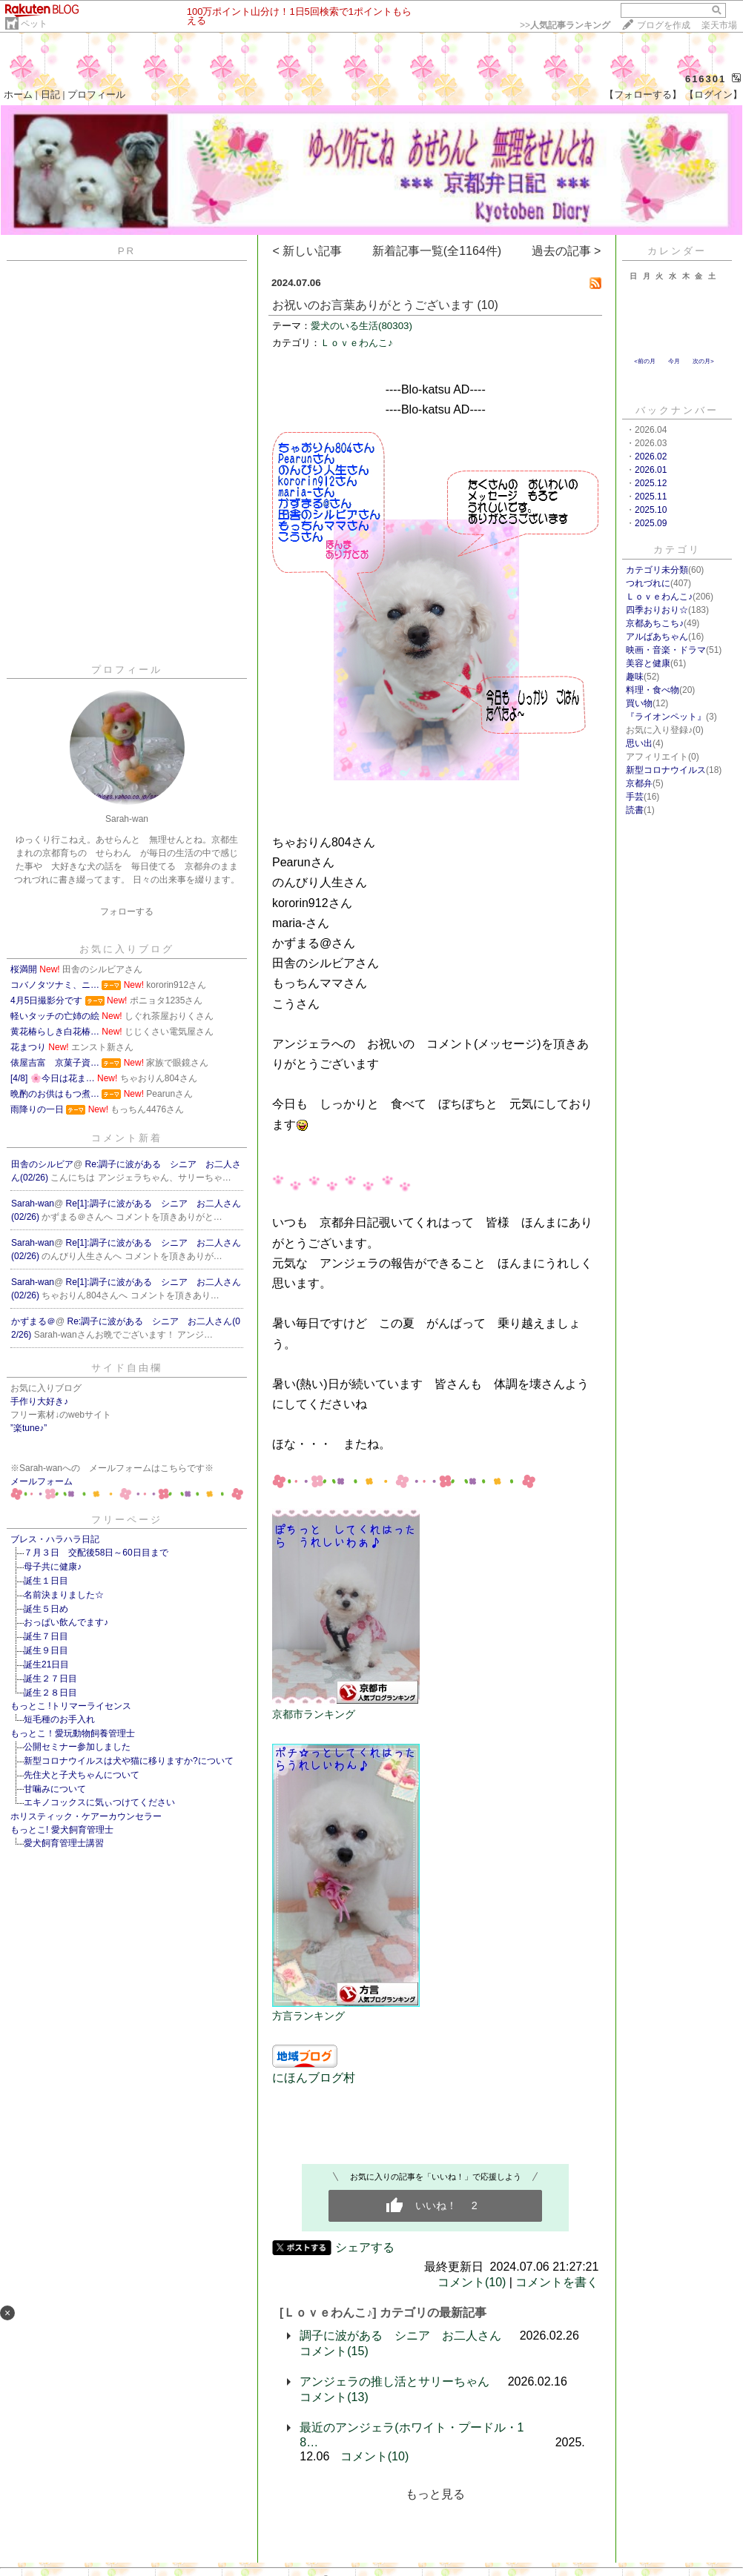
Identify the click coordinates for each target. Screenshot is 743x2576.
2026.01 (651, 470)
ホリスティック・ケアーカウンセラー (86, 1816)
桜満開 (23, 969)
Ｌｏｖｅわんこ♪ (356, 342)
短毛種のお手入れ (59, 1719)
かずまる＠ (33, 1321)
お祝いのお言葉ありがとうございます (373, 305)
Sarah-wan (32, 1203)
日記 (50, 94)
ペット (34, 24)
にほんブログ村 (313, 2077)
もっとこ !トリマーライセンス (70, 1706)
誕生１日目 (46, 1581)
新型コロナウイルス (666, 770)
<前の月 (645, 361)
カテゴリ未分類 (657, 570)
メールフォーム (41, 1481)
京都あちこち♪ (655, 623)
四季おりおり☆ (657, 610)
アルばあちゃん (657, 636)
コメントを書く (556, 2282)
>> (565, 25)
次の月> (703, 361)
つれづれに (648, 583)
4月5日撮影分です (46, 1000)
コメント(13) (334, 2397)
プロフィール (96, 94)
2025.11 (651, 496)
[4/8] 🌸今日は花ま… (52, 1078)
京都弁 (639, 783)
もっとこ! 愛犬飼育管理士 (61, 1830)
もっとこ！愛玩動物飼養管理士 (72, 1733)
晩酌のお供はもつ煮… (54, 1094)
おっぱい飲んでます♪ (66, 1622)
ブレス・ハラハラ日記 (54, 1539)
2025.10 (651, 510)
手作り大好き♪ (39, 1401)
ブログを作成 (663, 25)
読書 (635, 810)
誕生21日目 (46, 1664)
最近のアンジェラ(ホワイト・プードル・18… (412, 2435)
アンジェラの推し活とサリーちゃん (394, 2381)
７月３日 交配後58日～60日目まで (96, 1552)
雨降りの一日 (37, 1109)
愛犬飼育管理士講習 (64, 1843)
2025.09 (651, 523)
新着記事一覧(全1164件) (436, 251)
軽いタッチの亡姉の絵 (54, 1016)
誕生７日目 (46, 1636)
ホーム (18, 94)
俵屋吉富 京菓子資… (54, 1063)
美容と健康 (648, 663)
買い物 (639, 703)
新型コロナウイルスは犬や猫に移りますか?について (129, 1761)
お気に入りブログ (126, 949)
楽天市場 (719, 25)
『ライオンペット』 (666, 716)
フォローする (126, 911)
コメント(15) (334, 2351)
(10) (487, 305)
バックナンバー (677, 410)
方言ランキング (308, 2016)
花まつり (28, 1047)
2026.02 (651, 456)
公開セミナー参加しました (81, 1747)
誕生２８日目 (50, 1692)
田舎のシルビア (42, 1164)
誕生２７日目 (50, 1678)
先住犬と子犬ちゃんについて (81, 1775)
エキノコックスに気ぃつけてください (99, 1802)
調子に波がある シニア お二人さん (400, 2335)
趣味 (635, 676)
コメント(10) (471, 2282)
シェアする (364, 2247)
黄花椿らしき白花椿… (54, 1031)
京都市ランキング (313, 1714)
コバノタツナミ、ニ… (54, 985)
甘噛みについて (55, 1789)
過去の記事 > (566, 251)
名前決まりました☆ (64, 1595)
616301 (705, 78)
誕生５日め (46, 1609)
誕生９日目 (46, 1650)
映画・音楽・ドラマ (666, 650)
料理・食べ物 (652, 690)
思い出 (639, 743)
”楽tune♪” (28, 1428)
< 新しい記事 (308, 251)
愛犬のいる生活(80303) (361, 325)
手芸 (635, 796)
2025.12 (651, 483)
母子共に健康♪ (53, 1566)
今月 (674, 361)
